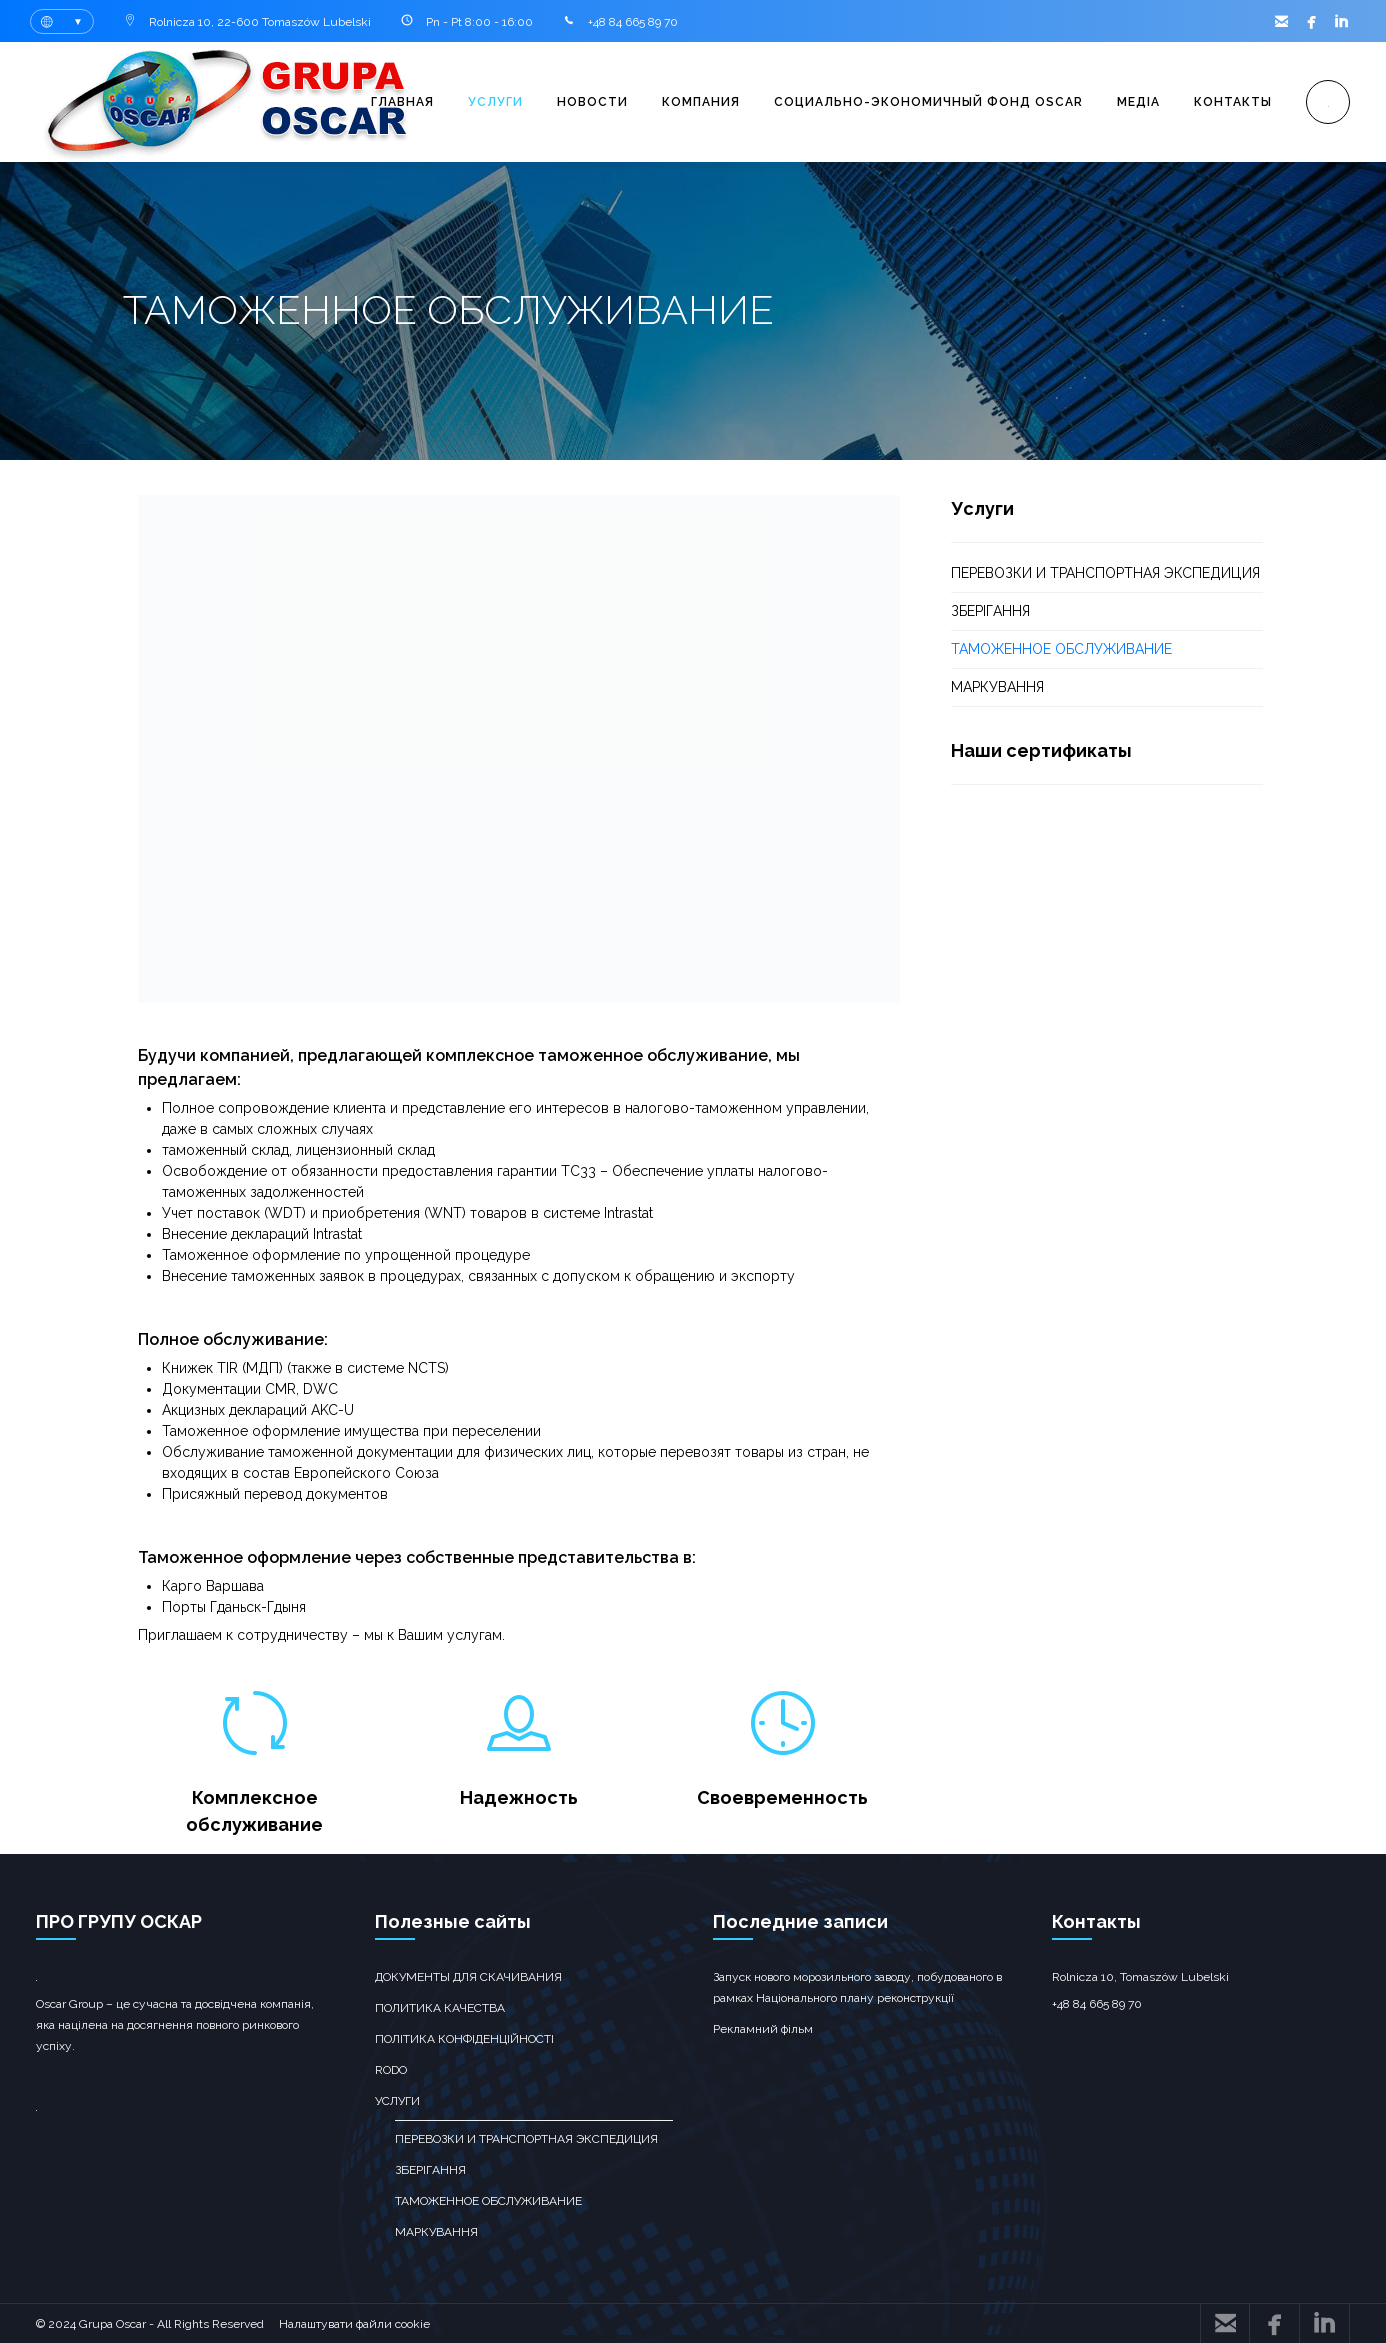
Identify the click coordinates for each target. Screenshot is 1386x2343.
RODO (391, 2070)
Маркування (997, 687)
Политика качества (440, 2008)
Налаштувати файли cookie (354, 2324)
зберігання (990, 611)
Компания (701, 102)
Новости (592, 102)
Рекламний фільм (763, 2029)
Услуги (495, 102)
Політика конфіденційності (464, 2039)
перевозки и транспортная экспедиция (1105, 573)
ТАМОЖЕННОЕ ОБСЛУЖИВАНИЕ (1061, 649)
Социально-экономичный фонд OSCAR (928, 102)
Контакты (1233, 102)
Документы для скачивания (468, 1977)
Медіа (1138, 102)
